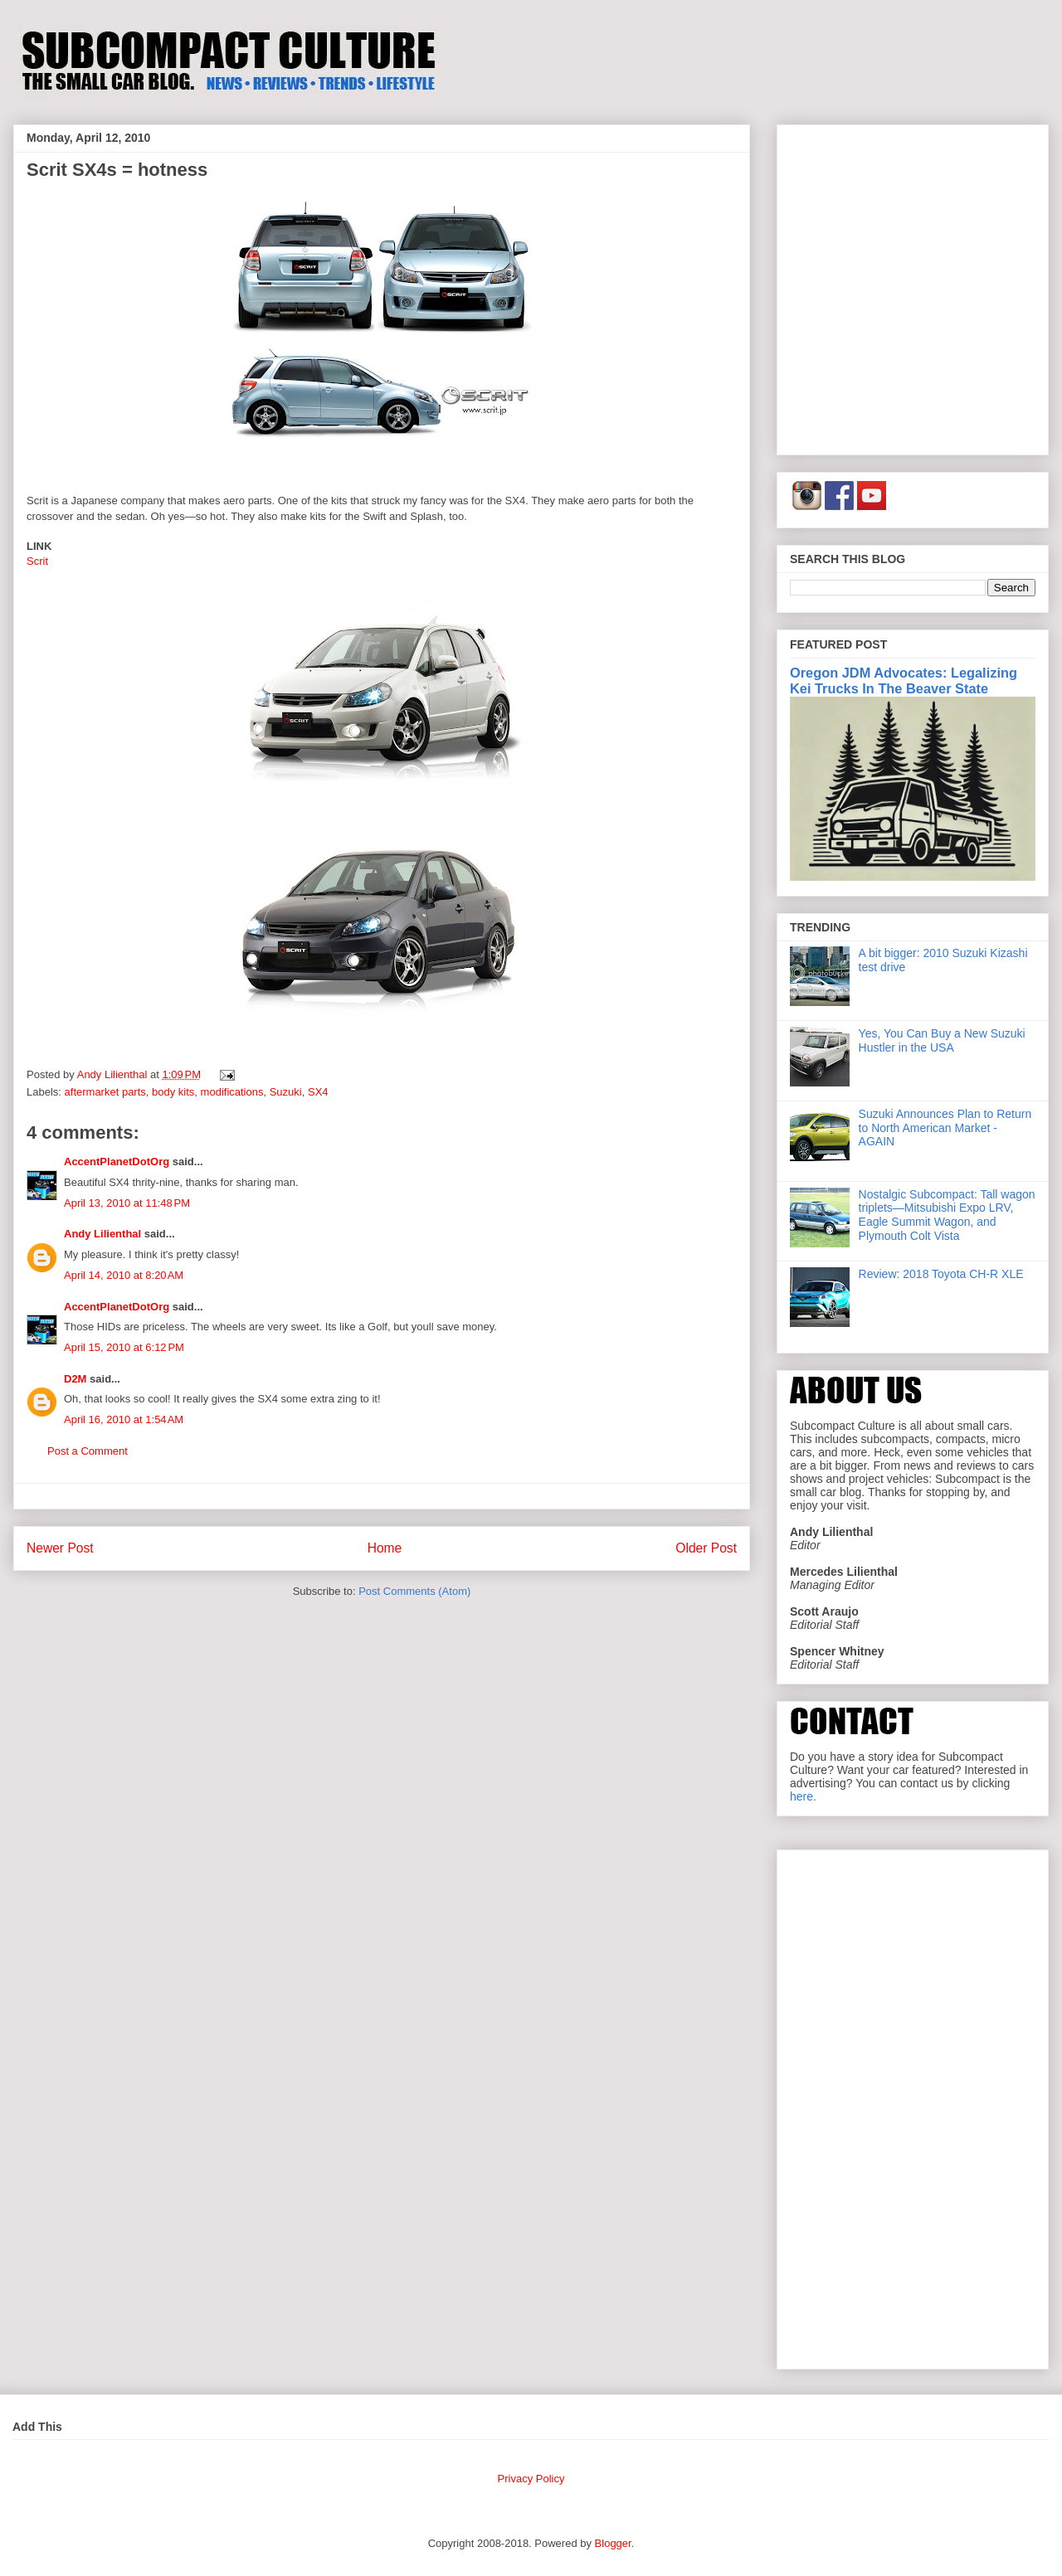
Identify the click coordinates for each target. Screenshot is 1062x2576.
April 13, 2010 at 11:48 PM (127, 1203)
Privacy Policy (531, 2478)
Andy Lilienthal (102, 1233)
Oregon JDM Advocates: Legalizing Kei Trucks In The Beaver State (903, 680)
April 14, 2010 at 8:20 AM (123, 1275)
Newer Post (60, 1548)
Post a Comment (87, 1451)
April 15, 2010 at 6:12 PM (124, 1347)
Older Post (706, 1548)
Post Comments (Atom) (414, 1591)
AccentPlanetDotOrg (116, 1161)
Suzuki (286, 1092)
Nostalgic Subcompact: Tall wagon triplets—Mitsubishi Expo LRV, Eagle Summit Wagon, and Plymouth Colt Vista (947, 1215)
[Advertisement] (155, 286)
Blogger (613, 2543)
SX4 (318, 1092)
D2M (75, 1379)
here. (803, 1796)
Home (385, 1548)
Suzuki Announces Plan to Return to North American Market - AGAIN (945, 1128)
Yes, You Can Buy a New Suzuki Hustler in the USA (942, 1040)
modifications (232, 1092)
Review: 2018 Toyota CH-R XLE (941, 1274)
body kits (173, 1092)
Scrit (37, 561)
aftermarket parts (105, 1092)
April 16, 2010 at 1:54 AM (123, 1419)
